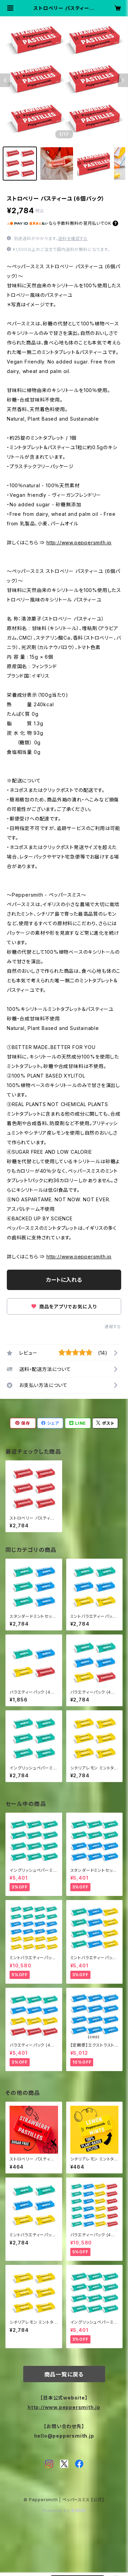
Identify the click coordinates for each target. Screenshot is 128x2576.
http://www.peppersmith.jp (79, 542)
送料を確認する (73, 238)
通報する (112, 1326)
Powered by (64, 2510)
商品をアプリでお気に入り (64, 1306)
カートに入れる (64, 1279)
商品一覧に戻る (64, 2374)
